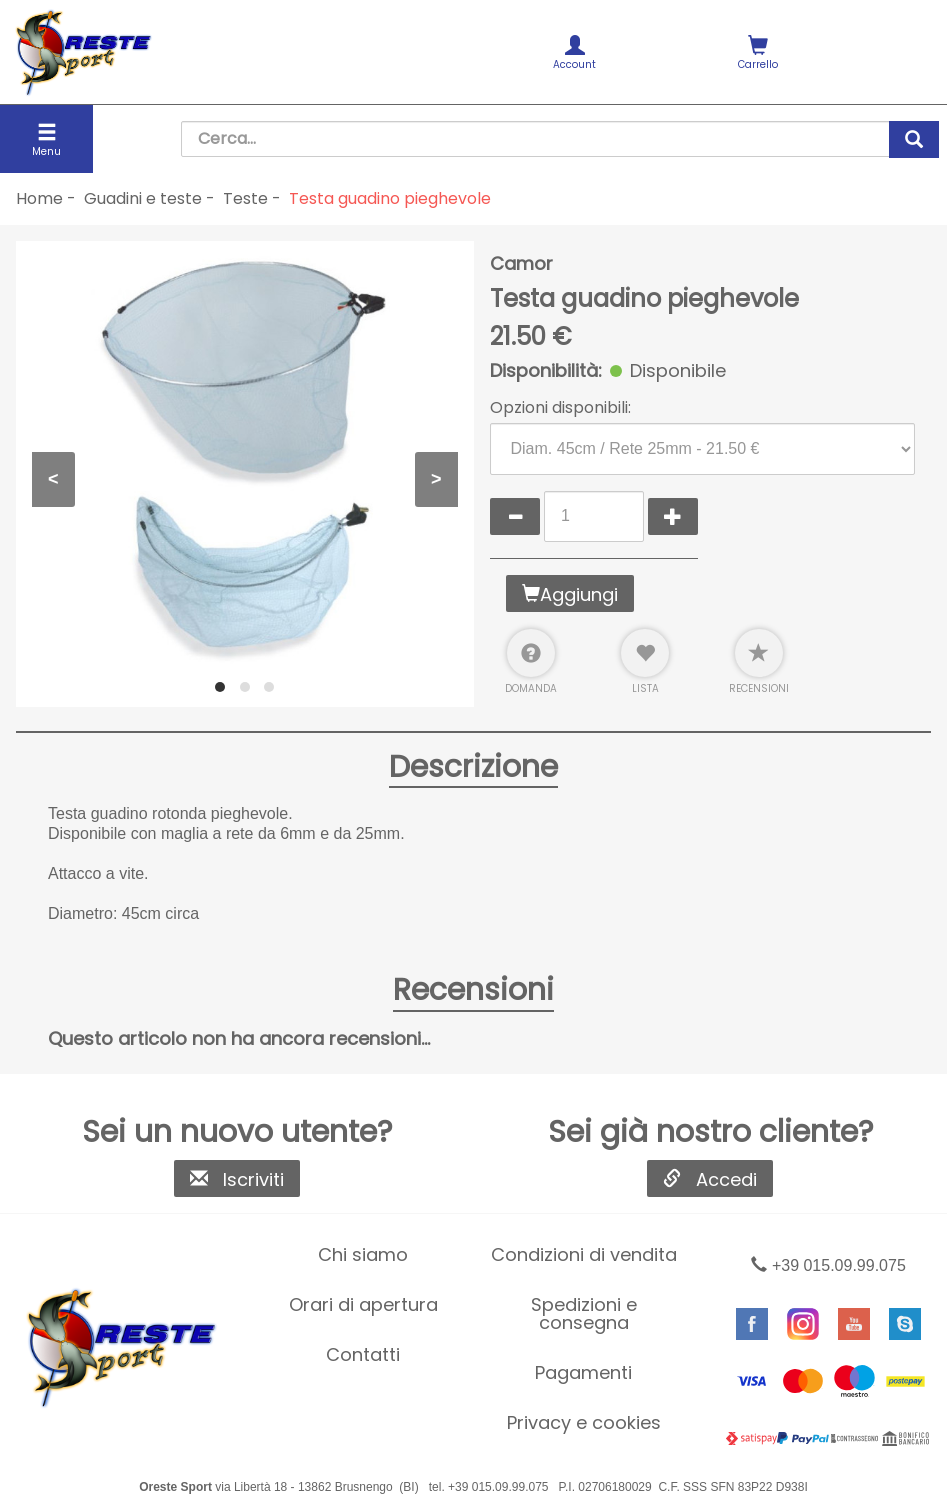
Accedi (710, 1179)
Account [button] (575, 53)
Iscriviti (237, 1179)
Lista (645, 662)
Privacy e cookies (584, 1422)
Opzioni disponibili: (560, 408)
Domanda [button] (531, 662)
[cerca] (914, 139)
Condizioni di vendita (584, 1254)
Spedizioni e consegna (584, 1313)
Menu (46, 140)
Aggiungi (570, 594)
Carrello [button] (757, 53)
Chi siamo (363, 1254)
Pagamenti (583, 1372)
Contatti (363, 1354)
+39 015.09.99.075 (828, 1265)
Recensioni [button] (759, 662)
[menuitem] (575, 52)
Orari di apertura (363, 1304)
